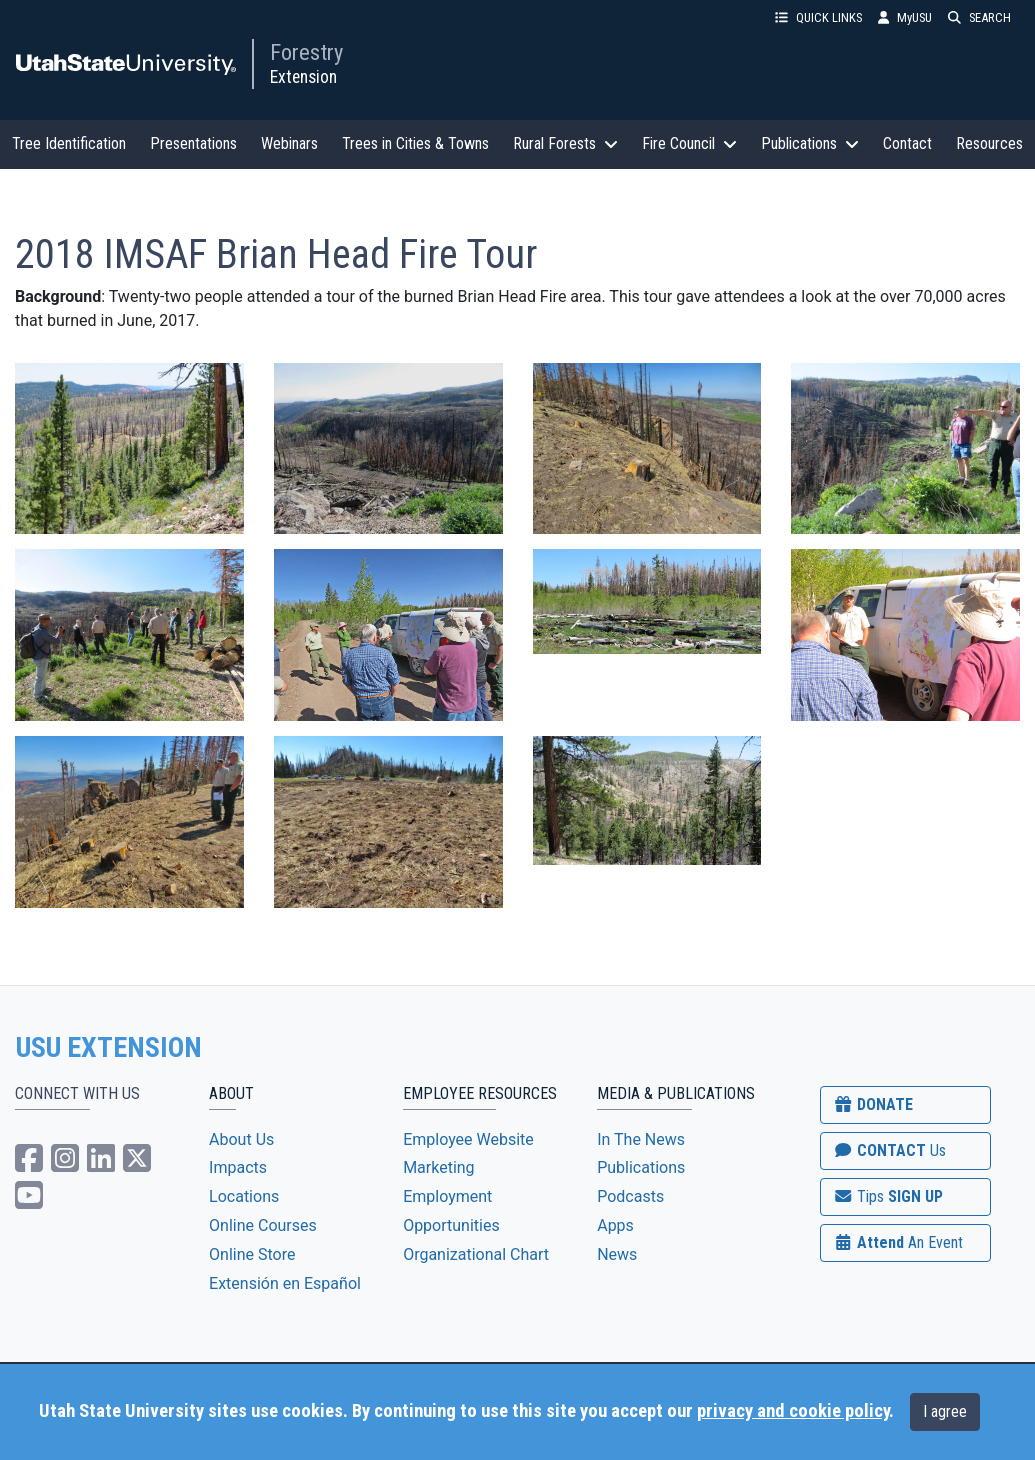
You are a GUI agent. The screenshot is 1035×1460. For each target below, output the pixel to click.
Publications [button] (810, 143)
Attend (898, 1242)
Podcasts (630, 1196)
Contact (907, 143)
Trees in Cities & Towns (415, 143)
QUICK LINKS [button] (818, 17)
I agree (945, 1411)
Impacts (238, 1167)
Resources (989, 143)
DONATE (873, 1104)
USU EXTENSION (109, 1048)
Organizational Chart (476, 1254)
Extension (303, 77)
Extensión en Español (285, 1283)
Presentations (193, 143)
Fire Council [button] (689, 143)
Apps (615, 1225)
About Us (241, 1139)
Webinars (289, 143)
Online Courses (263, 1225)
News (617, 1254)
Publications (641, 1167)
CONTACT (889, 1150)
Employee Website (468, 1139)
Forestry (306, 52)
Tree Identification (69, 143)
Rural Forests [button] (565, 143)
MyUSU (905, 17)
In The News (641, 1139)
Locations (244, 1196)
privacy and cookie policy (793, 1411)
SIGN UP (888, 1196)
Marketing (438, 1167)
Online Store (252, 1254)
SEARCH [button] (979, 17)
